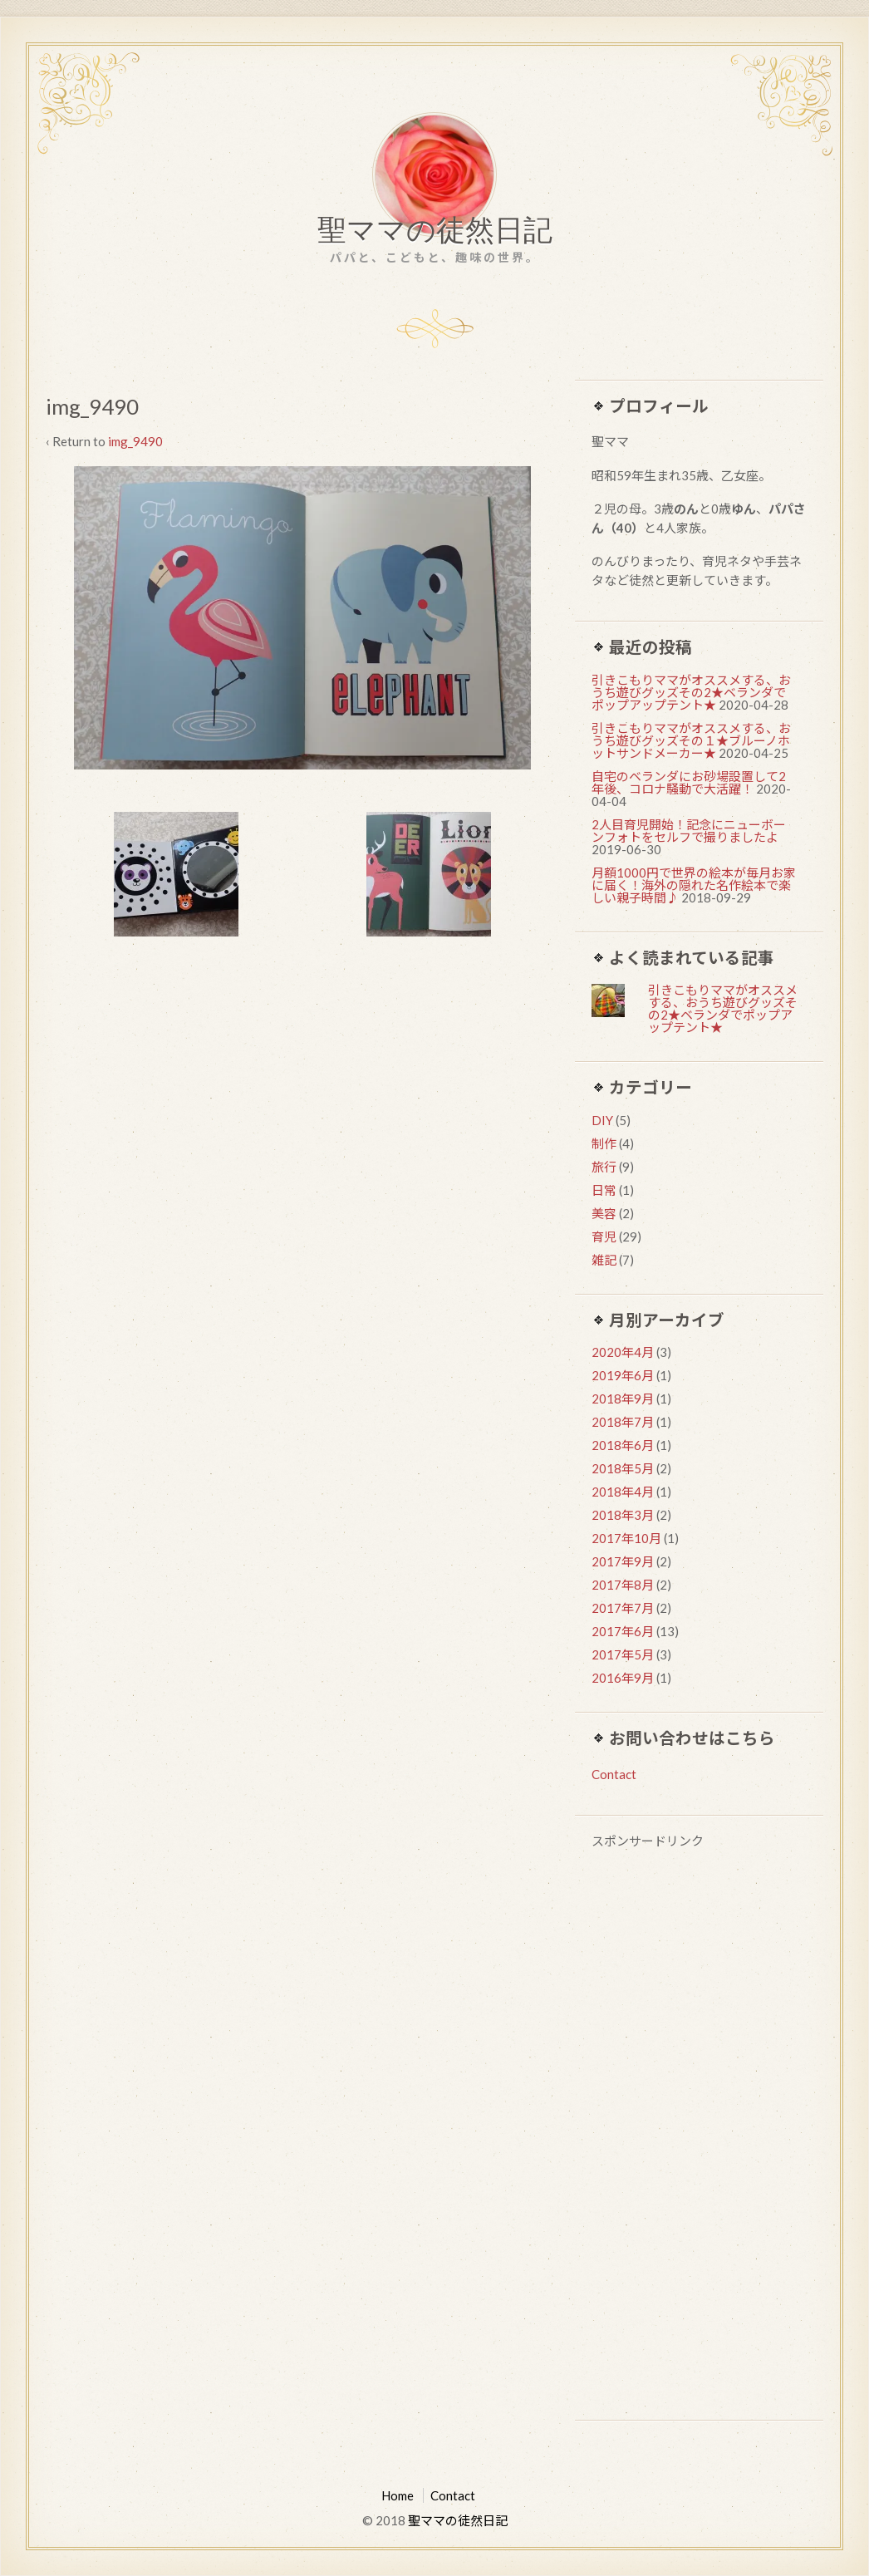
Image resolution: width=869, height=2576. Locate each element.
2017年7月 (623, 1607)
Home (397, 2495)
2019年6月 (623, 1375)
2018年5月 (623, 1468)
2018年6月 (623, 1445)
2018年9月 (623, 1398)
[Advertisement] (699, 2137)
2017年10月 (626, 1538)
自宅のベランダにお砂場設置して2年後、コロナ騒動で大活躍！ (689, 782)
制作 (604, 1143)
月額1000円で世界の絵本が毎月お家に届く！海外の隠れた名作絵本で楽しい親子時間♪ (694, 885)
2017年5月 (623, 1654)
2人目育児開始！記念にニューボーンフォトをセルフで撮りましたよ (689, 830)
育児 (604, 1236)
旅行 (604, 1166)
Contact (614, 1774)
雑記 (604, 1259)
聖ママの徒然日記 (434, 234)
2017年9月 (623, 1561)
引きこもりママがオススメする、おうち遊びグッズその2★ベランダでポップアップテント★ (691, 692)
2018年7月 (623, 1421)
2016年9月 (623, 1677)
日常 (604, 1189)
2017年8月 (623, 1584)
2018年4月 (623, 1491)
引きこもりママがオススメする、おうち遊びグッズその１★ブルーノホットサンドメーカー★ (691, 740)
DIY (602, 1120)
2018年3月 (623, 1514)
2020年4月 (623, 1352)
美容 (604, 1213)
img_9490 (135, 441)
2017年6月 (623, 1631)
